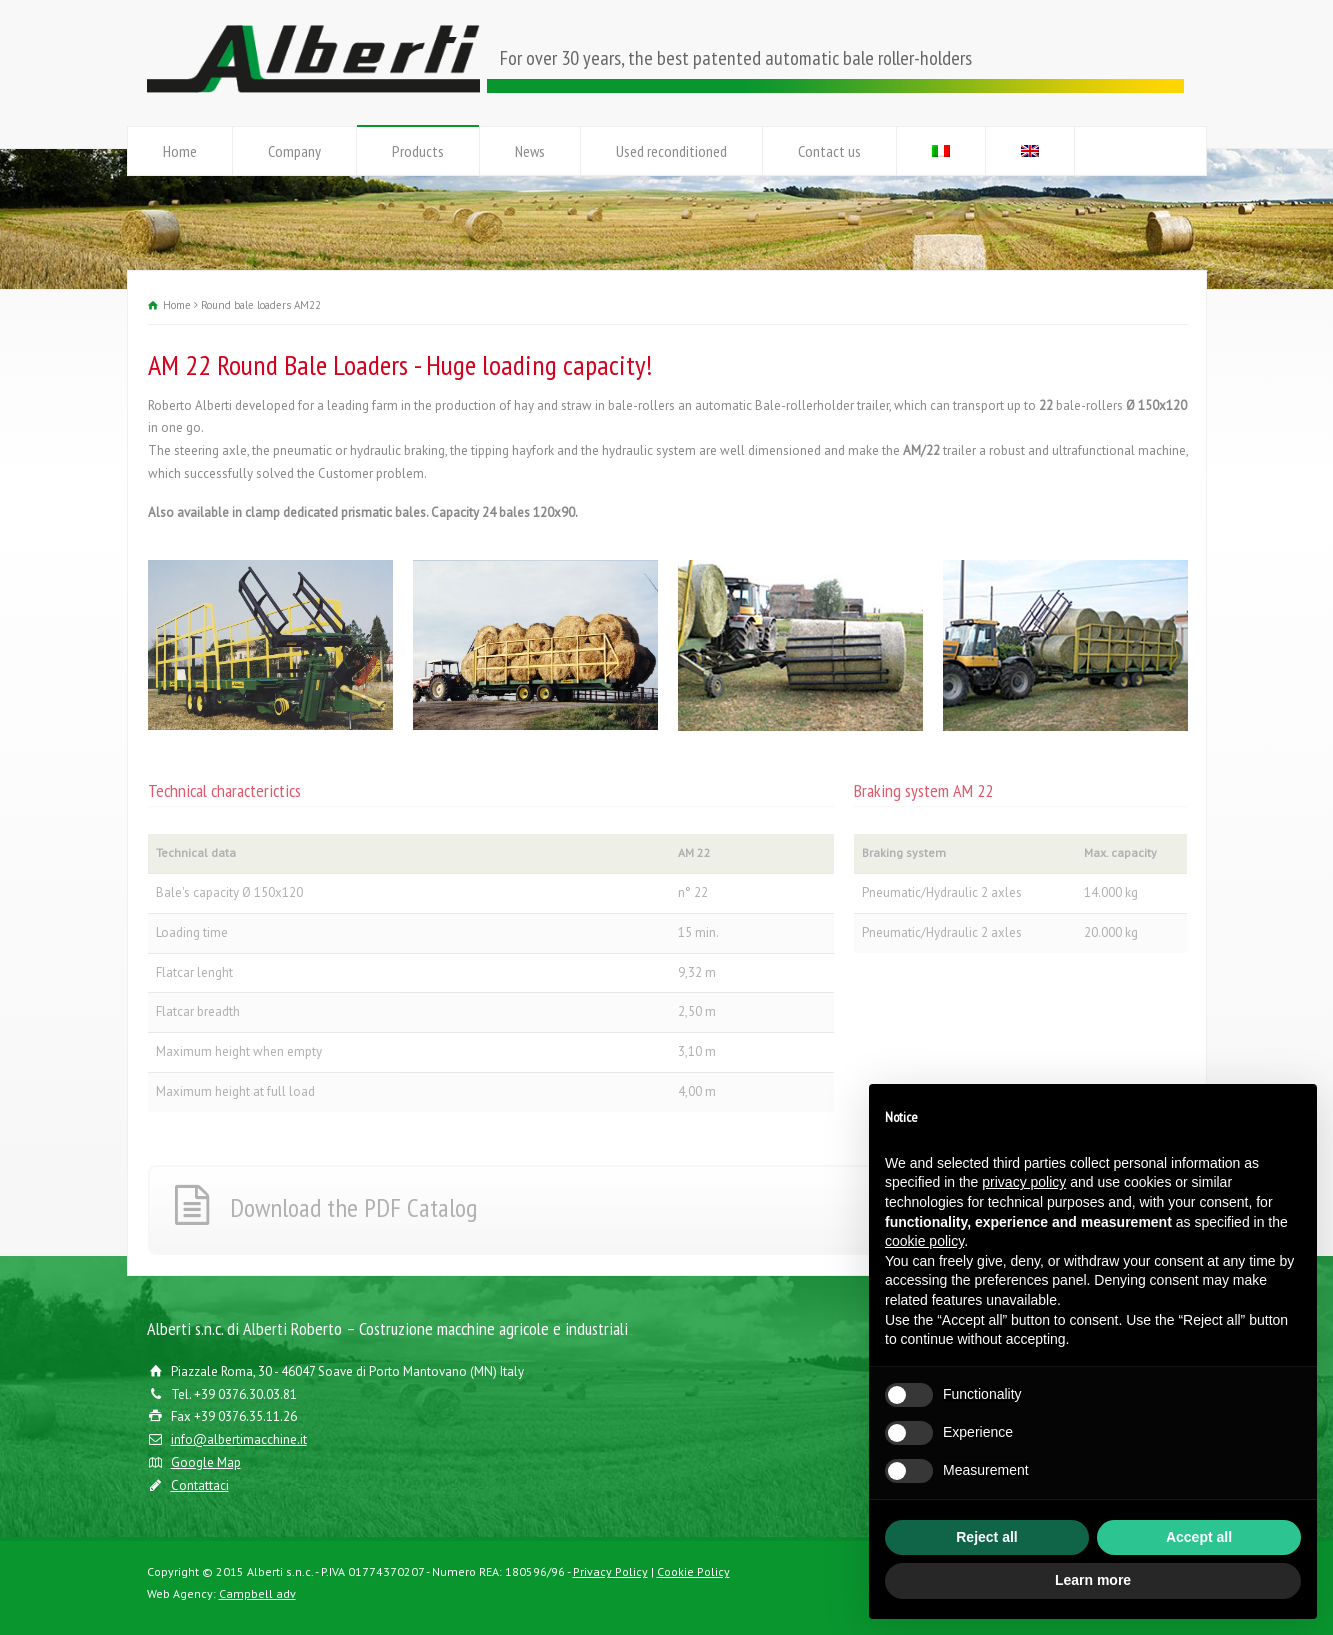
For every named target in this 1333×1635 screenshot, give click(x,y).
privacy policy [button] (1024, 1182)
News (530, 151)
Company (294, 151)
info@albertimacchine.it (239, 1439)
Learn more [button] (1093, 1580)
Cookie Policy (693, 1571)
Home (180, 151)
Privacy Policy (610, 1571)
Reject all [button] (986, 1537)
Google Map (206, 1462)
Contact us (829, 151)
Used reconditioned (671, 151)
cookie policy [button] (924, 1241)
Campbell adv (257, 1593)
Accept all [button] (1199, 1537)
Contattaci (200, 1485)
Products (418, 151)
